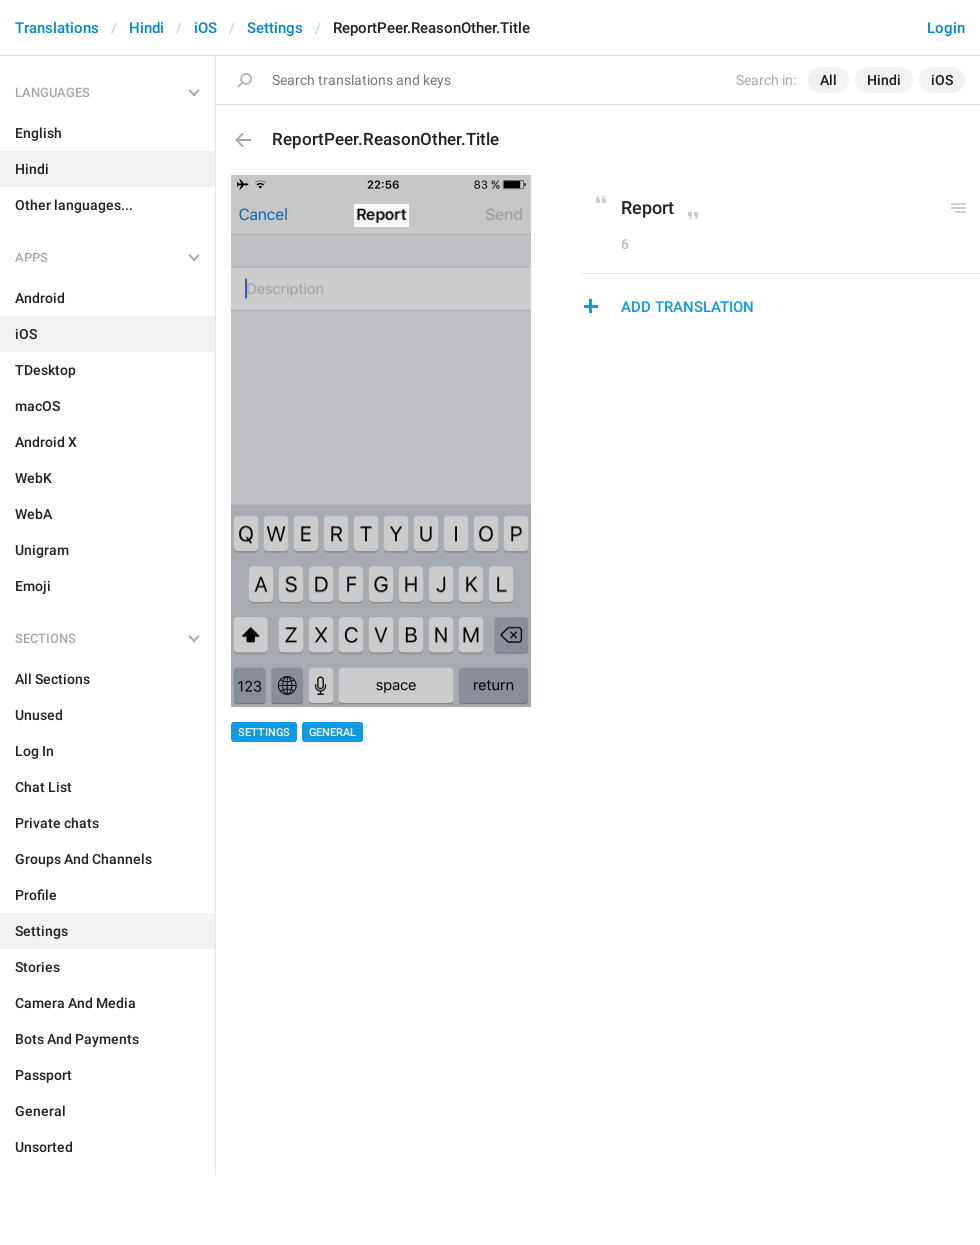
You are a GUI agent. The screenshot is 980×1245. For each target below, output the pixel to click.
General (332, 732)
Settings (275, 28)
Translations (57, 28)
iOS (205, 28)
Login (946, 28)
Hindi (146, 28)
